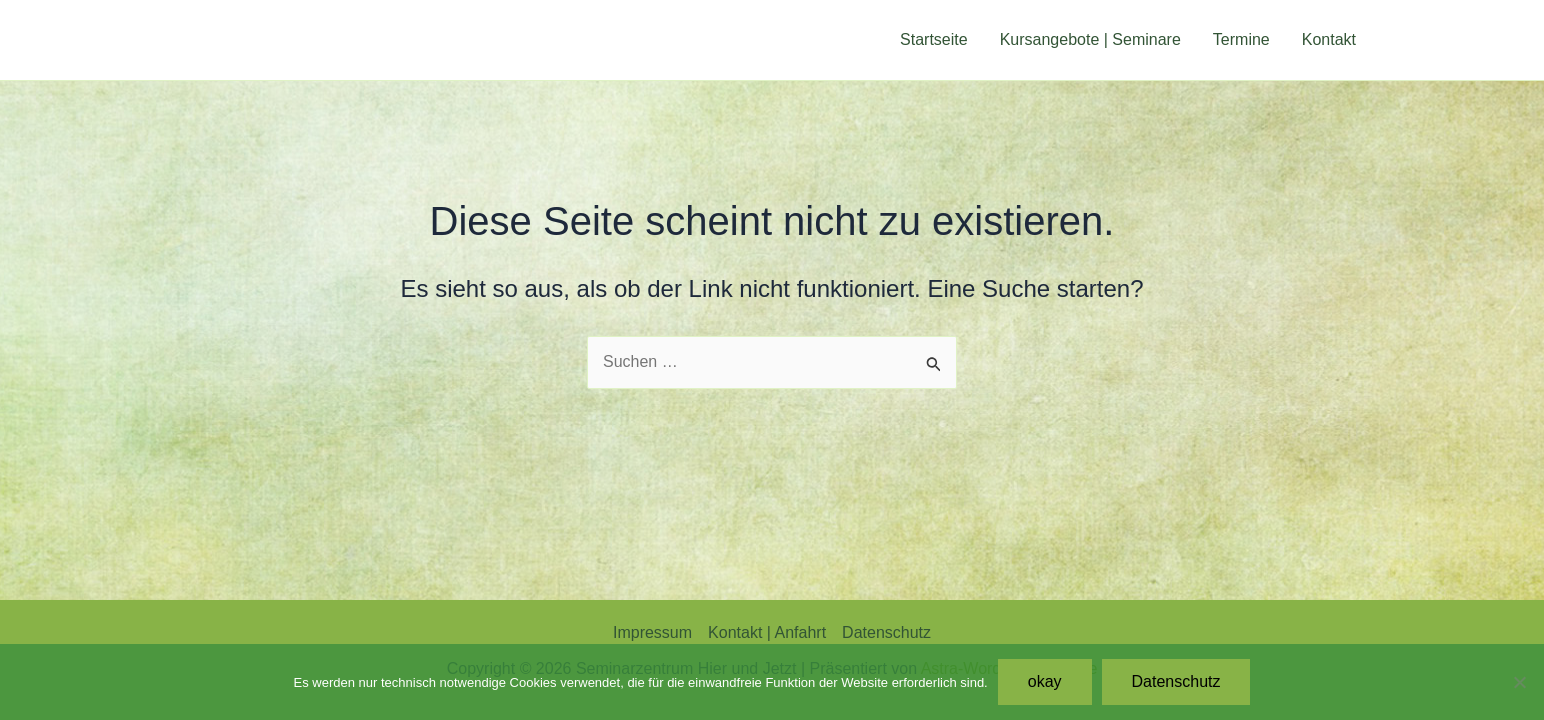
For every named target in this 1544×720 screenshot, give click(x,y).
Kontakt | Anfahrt (767, 632)
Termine (1241, 39)
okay (1045, 681)
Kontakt (1329, 39)
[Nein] (1519, 682)
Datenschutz (886, 632)
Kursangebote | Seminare (1090, 39)
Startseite (934, 39)
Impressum (652, 632)
